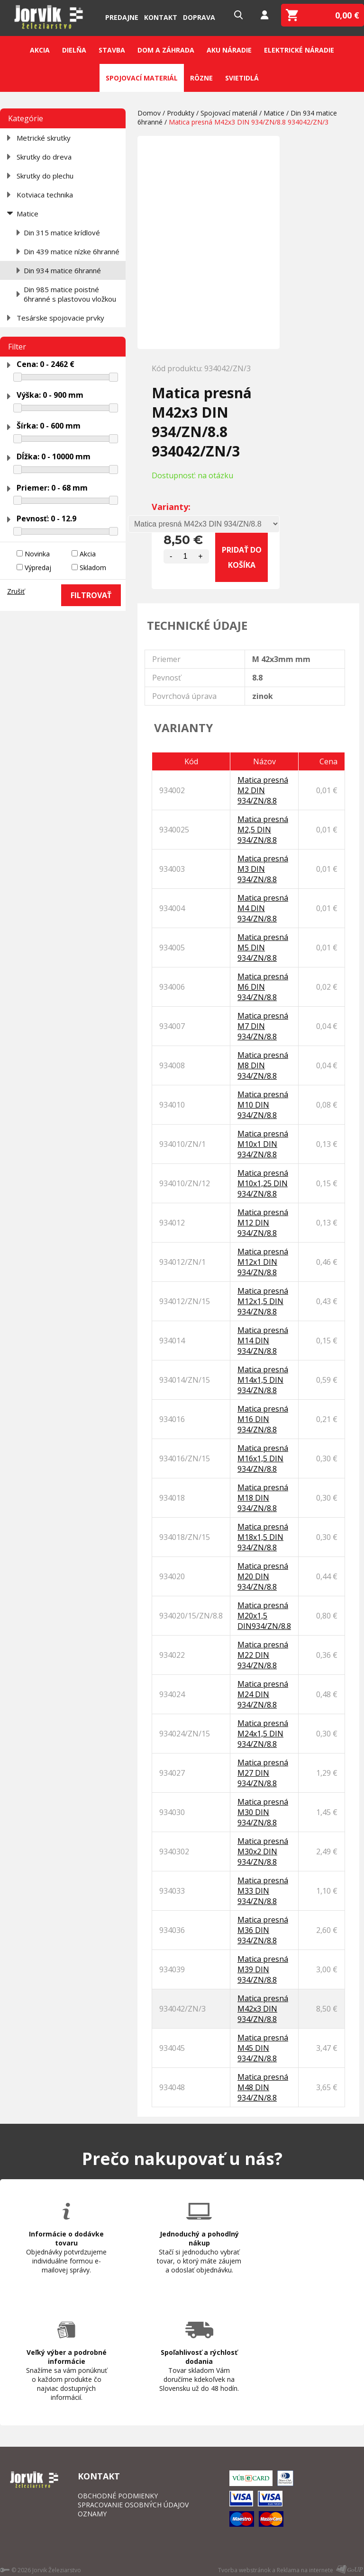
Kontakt (160, 17)
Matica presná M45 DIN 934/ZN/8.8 (262, 2048)
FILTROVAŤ (91, 595)
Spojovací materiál (142, 77)
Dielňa (74, 49)
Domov (149, 112)
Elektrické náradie (299, 49)
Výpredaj (38, 567)
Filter (17, 346)
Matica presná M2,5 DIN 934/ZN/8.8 (262, 829)
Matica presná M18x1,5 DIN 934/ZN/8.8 (262, 1537)
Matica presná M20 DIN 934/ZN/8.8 (262, 1576)
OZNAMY (92, 2513)
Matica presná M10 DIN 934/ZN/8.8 (262, 1104)
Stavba (112, 49)
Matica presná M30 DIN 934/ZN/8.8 (262, 1812)
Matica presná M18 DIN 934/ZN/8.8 (262, 1497)
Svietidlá (242, 77)
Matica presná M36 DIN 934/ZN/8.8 (262, 1930)
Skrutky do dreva (44, 156)
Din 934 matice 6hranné (62, 270)
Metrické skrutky (44, 138)
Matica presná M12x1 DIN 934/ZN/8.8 (262, 1262)
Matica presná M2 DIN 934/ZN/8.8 (262, 790)
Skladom (93, 567)
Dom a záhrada (165, 49)
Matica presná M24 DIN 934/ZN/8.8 (262, 1694)
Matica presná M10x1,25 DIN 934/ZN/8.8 (262, 1183)
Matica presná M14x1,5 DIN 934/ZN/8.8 (262, 1379)
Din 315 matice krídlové (62, 232)
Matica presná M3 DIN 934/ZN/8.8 (262, 869)
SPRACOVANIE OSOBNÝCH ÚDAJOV (133, 2504)
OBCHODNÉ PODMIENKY (118, 2495)
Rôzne (201, 77)
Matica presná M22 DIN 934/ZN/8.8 (262, 1655)
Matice (27, 213)
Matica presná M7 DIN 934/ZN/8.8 (262, 1026)
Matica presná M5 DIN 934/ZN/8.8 (262, 947)
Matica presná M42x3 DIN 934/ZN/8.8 (262, 2008)
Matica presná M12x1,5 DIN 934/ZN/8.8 (262, 1301)
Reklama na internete (305, 2570)
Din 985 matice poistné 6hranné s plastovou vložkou (70, 294)
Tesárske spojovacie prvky (60, 317)
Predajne (121, 17)
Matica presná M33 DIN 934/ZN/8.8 (262, 1890)
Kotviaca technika (45, 194)
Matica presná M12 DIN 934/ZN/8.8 (262, 1222)
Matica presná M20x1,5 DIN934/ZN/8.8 (264, 1615)
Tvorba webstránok (244, 2570)
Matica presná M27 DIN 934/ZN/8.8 (262, 1773)
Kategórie (25, 118)
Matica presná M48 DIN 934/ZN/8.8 (262, 2087)
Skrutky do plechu (45, 175)
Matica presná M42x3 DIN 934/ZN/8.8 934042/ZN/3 (248, 121)
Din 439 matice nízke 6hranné (71, 251)
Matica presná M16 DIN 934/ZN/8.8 (262, 1419)
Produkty (180, 112)
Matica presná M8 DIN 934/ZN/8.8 (262, 1065)
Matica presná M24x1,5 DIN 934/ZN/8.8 (262, 1733)
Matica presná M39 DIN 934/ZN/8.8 (262, 1969)
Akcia (40, 49)
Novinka (37, 553)
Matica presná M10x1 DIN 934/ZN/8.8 (262, 1144)
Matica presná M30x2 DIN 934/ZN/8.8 (262, 1851)
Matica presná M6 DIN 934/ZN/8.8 (262, 986)
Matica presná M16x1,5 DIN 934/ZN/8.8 (262, 1458)
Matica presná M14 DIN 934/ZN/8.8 (262, 1340)
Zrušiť (16, 591)
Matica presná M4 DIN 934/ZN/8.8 (262, 908)
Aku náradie (229, 49)
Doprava (199, 17)
